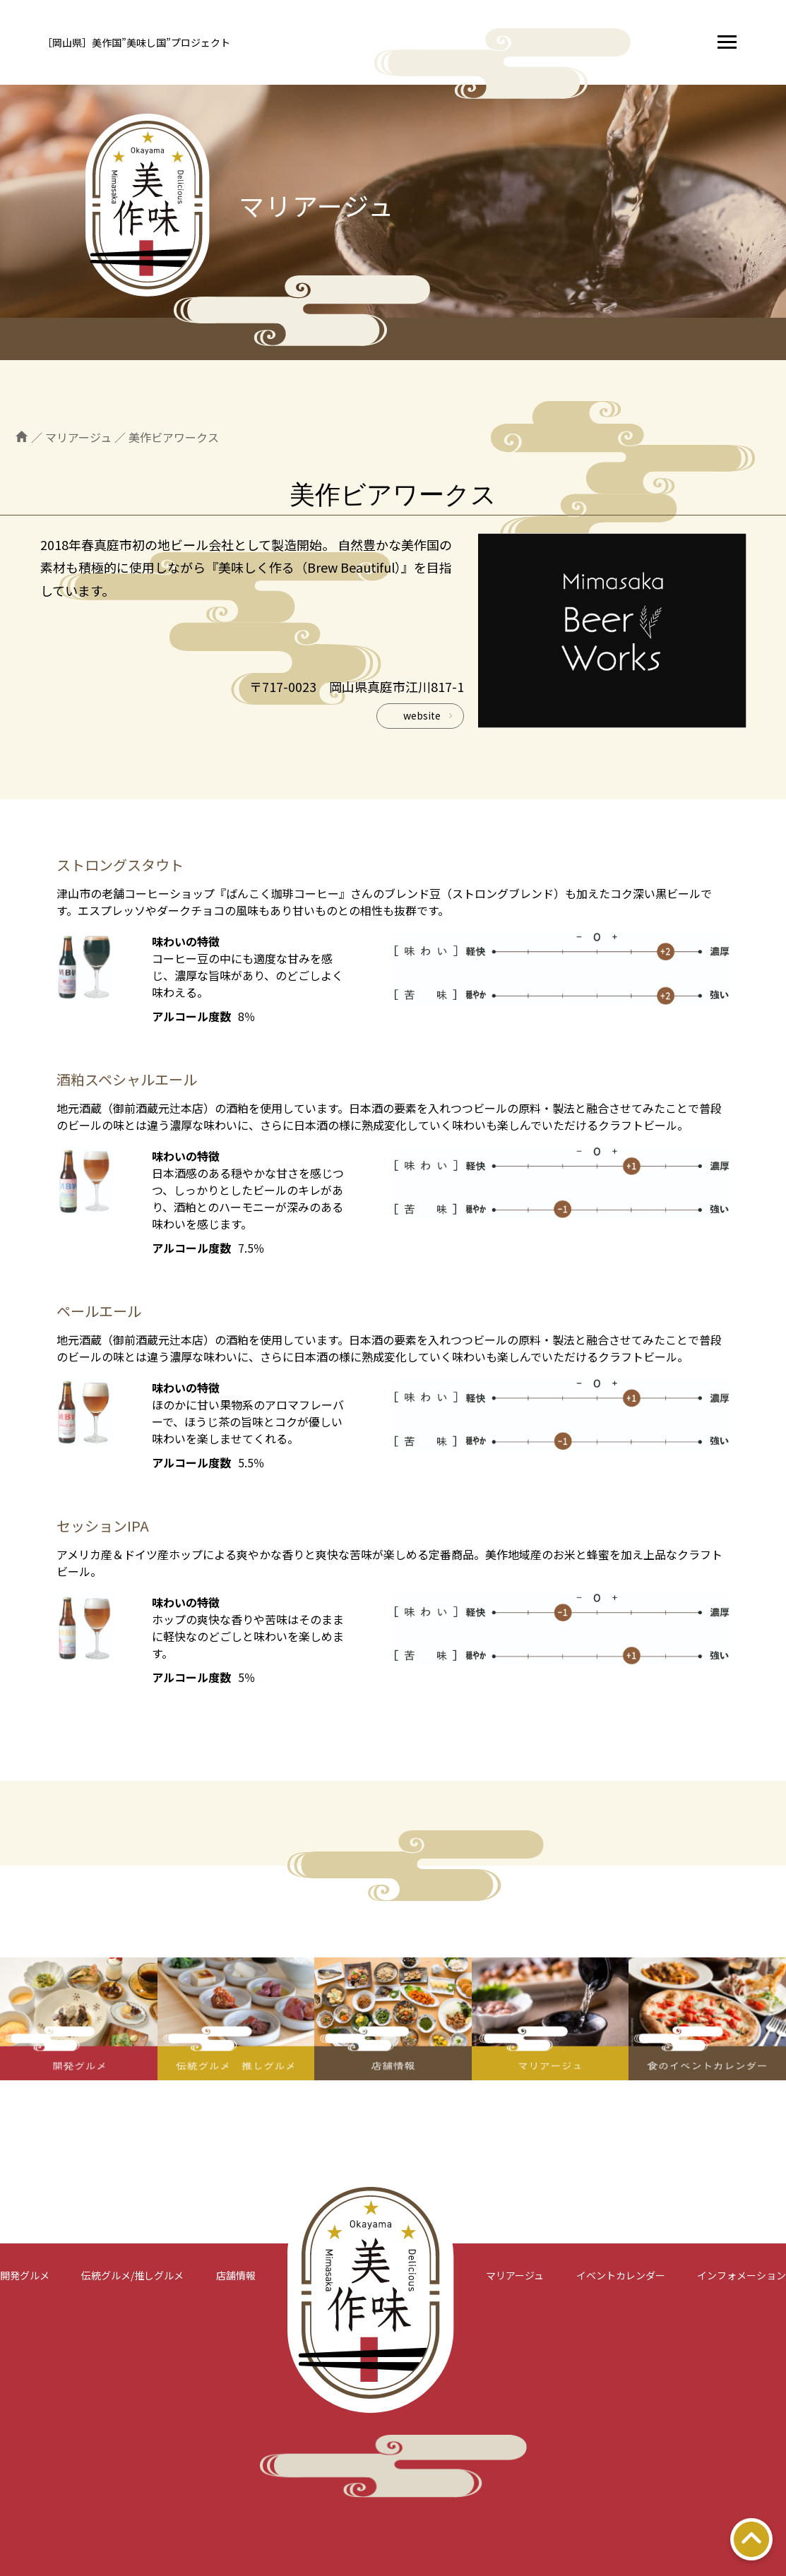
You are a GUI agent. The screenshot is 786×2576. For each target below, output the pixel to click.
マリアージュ (515, 2275)
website (422, 715)
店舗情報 (236, 2275)
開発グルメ (24, 2275)
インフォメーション (741, 2275)
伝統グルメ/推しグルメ (132, 2275)
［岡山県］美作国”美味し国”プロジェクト (136, 42)
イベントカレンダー (620, 2275)
